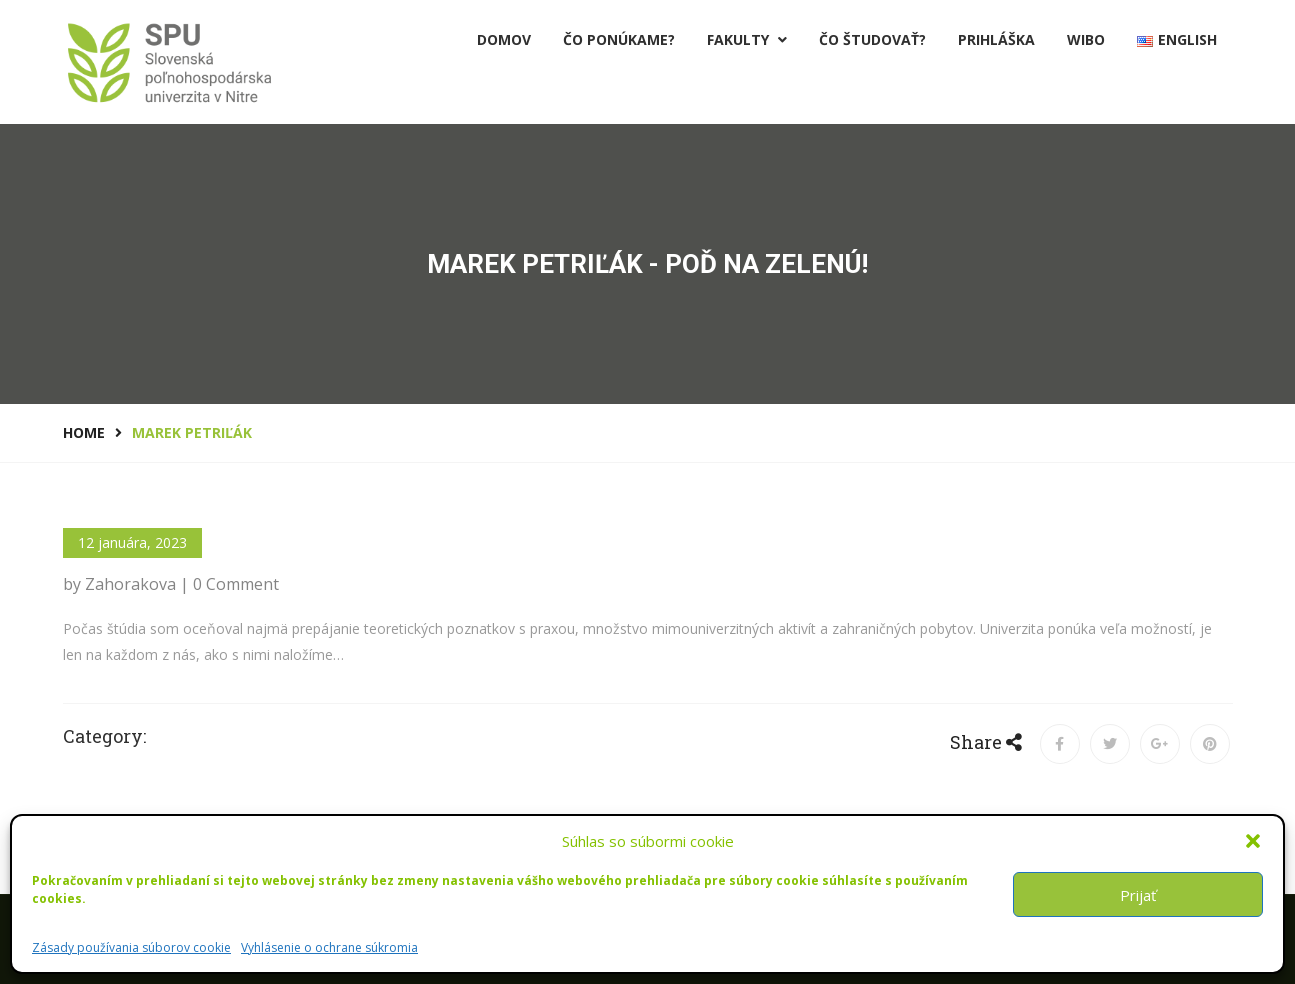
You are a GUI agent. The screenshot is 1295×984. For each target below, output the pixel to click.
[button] (1253, 841)
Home (84, 432)
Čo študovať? (872, 39)
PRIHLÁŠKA (996, 39)
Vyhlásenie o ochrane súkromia (329, 947)
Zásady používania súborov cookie (131, 947)
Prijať (1138, 895)
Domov (504, 39)
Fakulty (747, 39)
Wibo (1086, 39)
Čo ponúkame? (619, 39)
